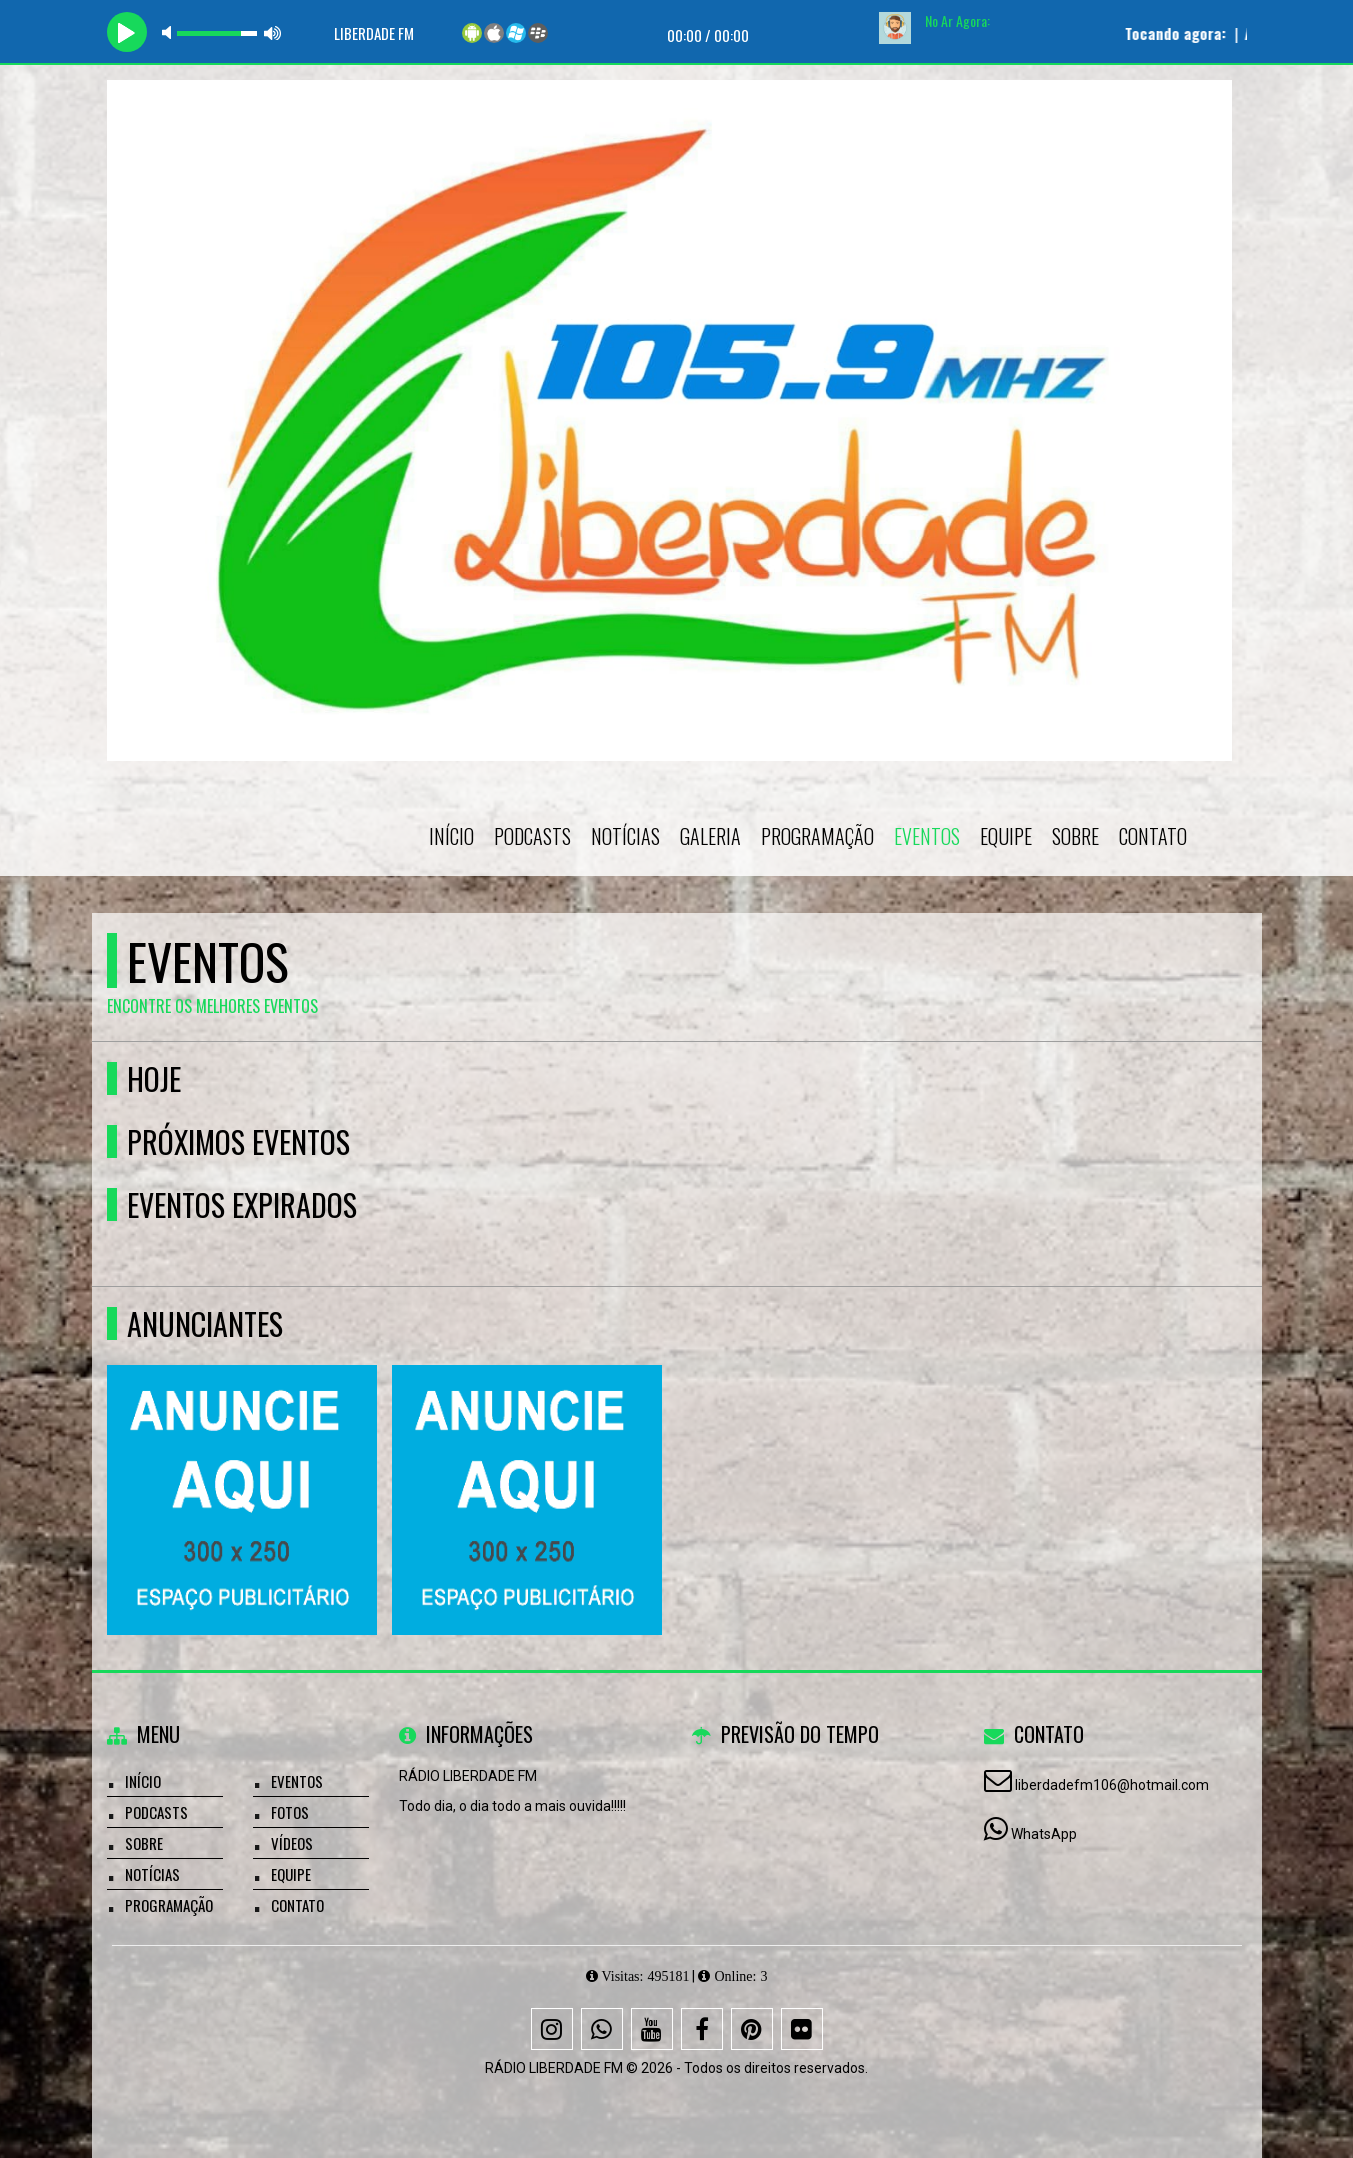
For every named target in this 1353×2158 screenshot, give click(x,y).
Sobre (1075, 836)
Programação (817, 836)
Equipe (1006, 836)
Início (451, 836)
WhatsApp (1044, 1834)
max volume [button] (273, 32)
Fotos (290, 1812)
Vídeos (292, 1843)
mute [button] (170, 32)
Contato (1153, 836)
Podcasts (532, 836)
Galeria (710, 836)
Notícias (625, 836)
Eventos (927, 836)
